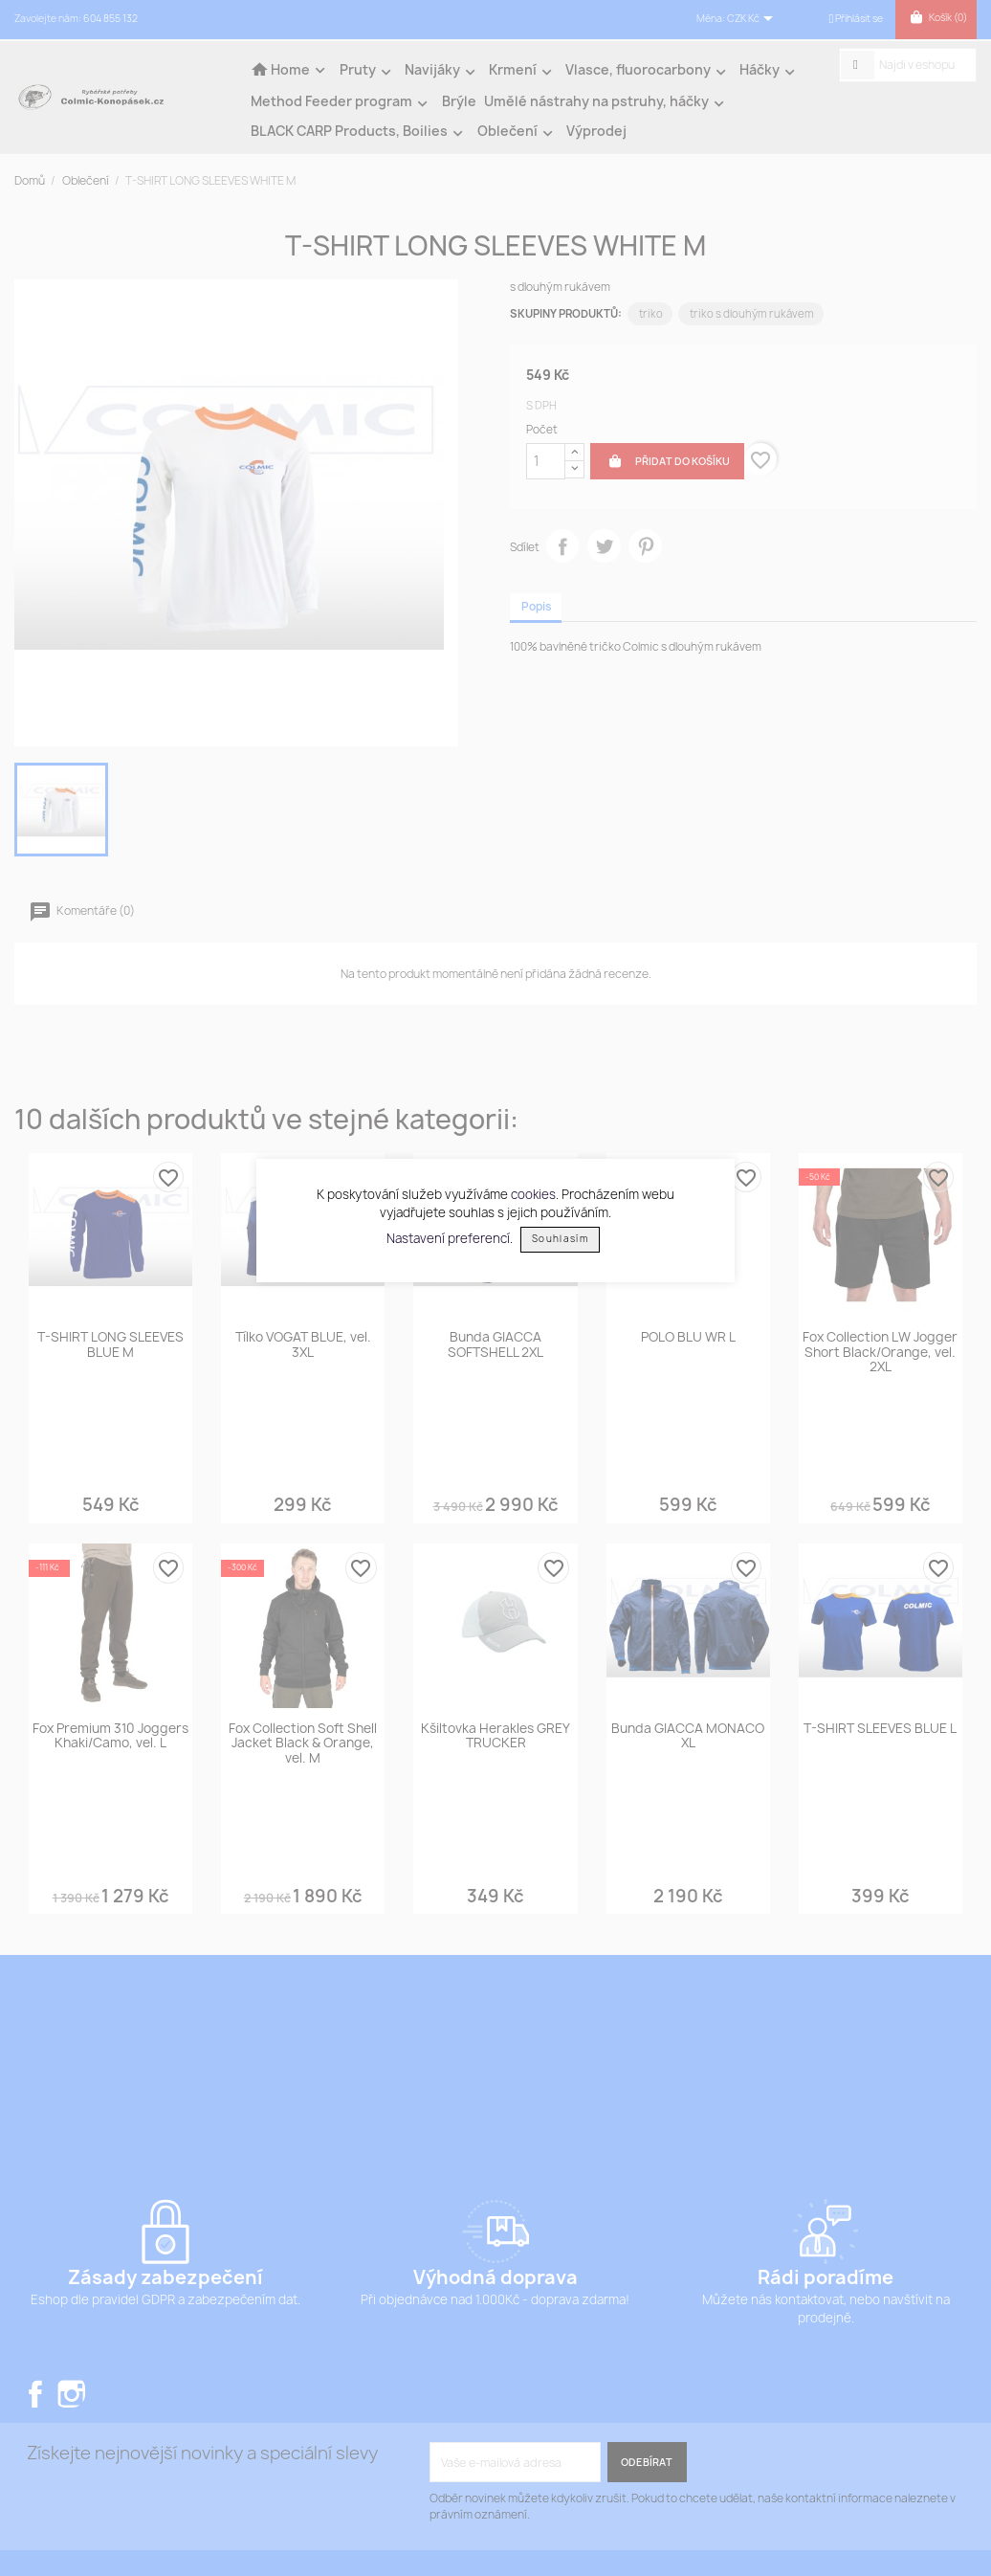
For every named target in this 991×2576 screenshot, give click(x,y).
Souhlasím (560, 1238)
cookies (533, 1194)
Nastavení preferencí (448, 1237)
